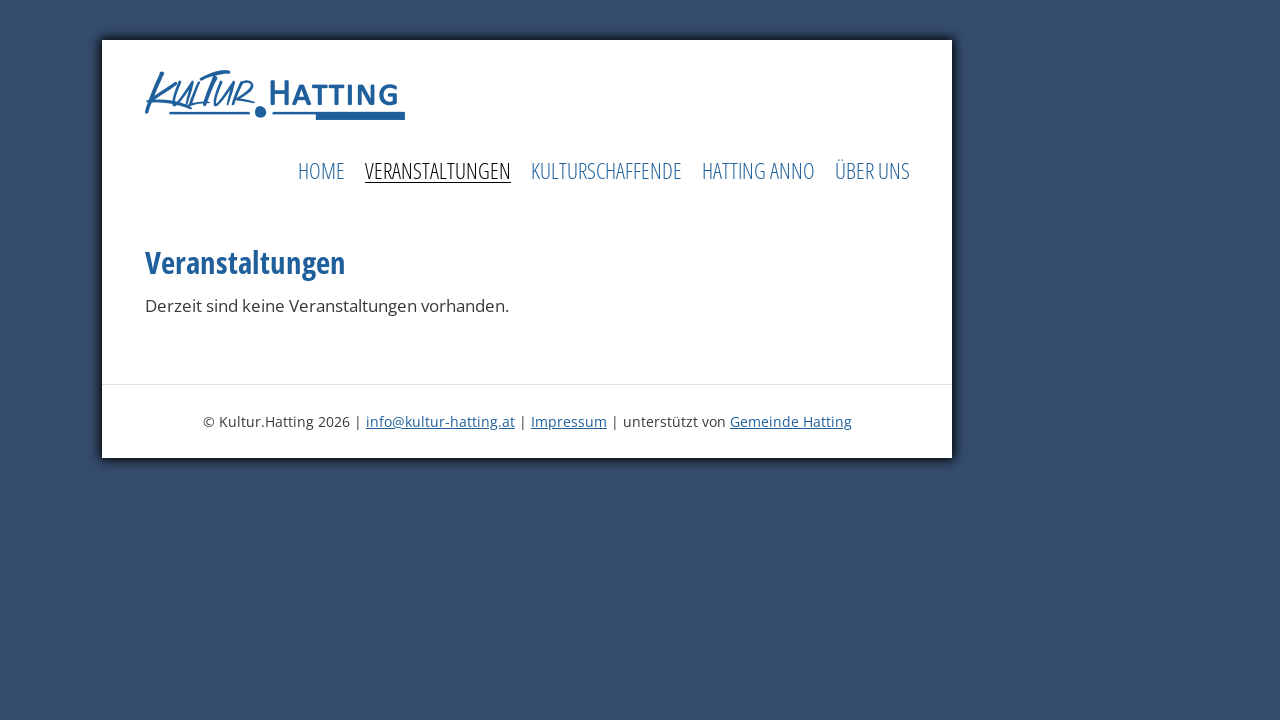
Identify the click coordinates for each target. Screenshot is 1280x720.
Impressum (569, 421)
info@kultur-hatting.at (440, 421)
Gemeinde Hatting (791, 421)
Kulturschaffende (606, 171)
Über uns (872, 171)
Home (321, 171)
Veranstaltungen (438, 171)
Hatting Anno (758, 171)
